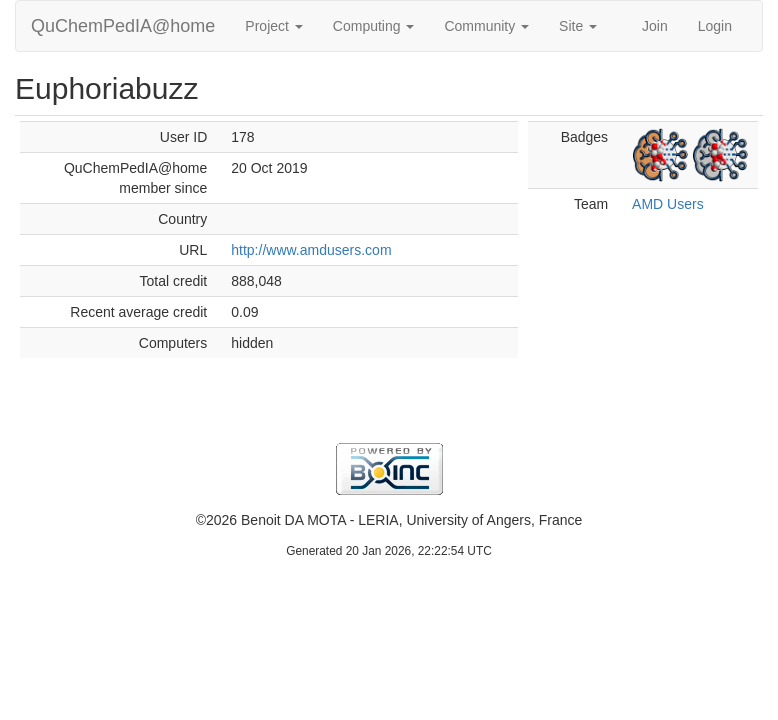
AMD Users (668, 204)
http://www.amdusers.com (311, 250)
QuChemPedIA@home (123, 26)
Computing (374, 26)
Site (578, 26)
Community (486, 26)
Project (273, 26)
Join (655, 26)
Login (715, 26)
